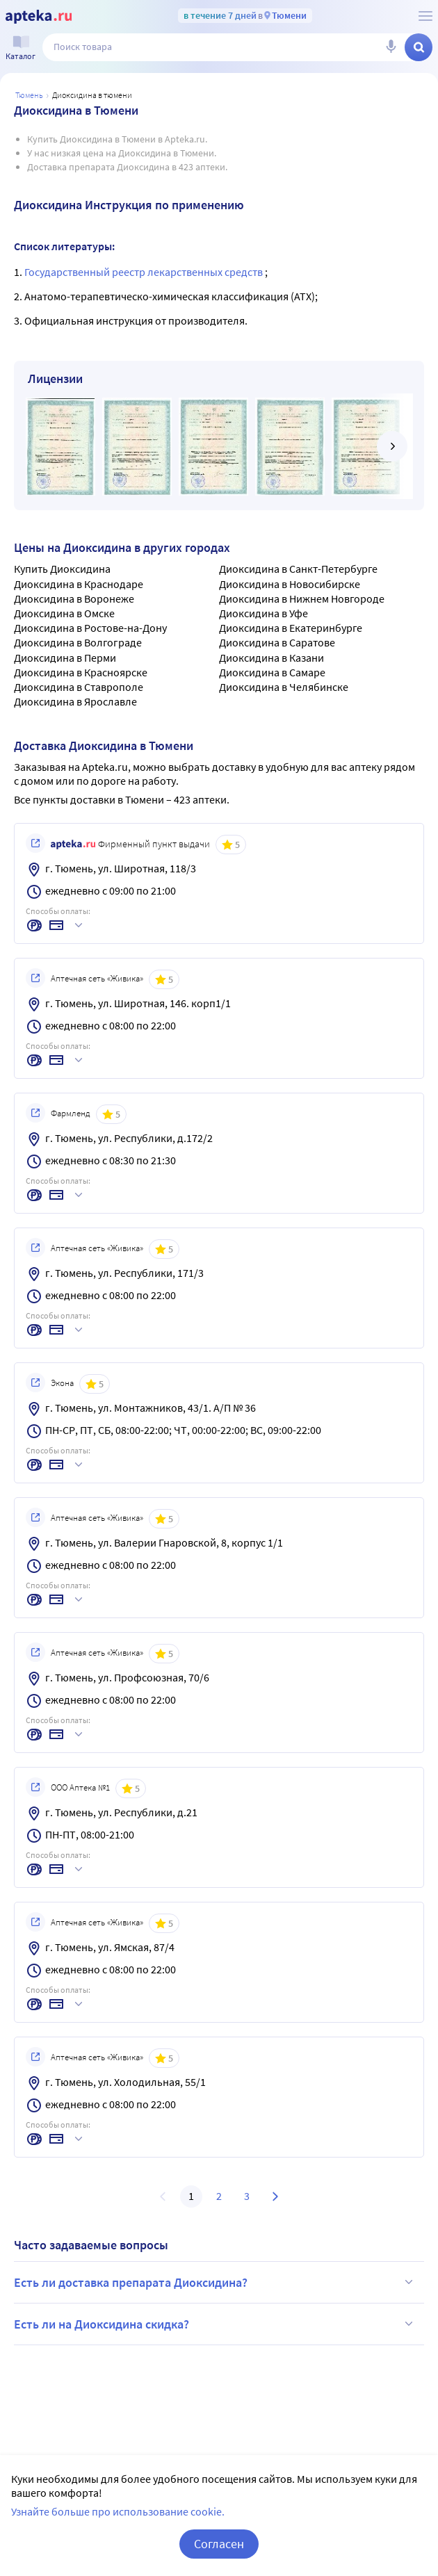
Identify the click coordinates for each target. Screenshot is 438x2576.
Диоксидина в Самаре (272, 672)
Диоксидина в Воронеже (74, 598)
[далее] (392, 446)
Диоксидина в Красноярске (80, 672)
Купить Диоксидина (62, 569)
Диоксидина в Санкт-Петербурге (298, 569)
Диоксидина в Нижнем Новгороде (301, 598)
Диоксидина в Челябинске (283, 687)
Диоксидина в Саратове (277, 642)
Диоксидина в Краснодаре (78, 584)
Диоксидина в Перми (65, 658)
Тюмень (29, 95)
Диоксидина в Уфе (263, 613)
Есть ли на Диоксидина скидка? (215, 2323)
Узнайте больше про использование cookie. (118, 2527)
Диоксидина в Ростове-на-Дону (90, 628)
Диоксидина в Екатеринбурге (290, 628)
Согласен (219, 2559)
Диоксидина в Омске (64, 613)
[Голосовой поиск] (391, 47)
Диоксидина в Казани (271, 658)
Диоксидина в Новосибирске (289, 584)
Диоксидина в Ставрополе (78, 687)
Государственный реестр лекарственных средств (144, 272)
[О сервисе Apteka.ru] (425, 16)
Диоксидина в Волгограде (78, 642)
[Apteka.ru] (39, 16)
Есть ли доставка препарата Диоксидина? (215, 2282)
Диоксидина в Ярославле (75, 701)
